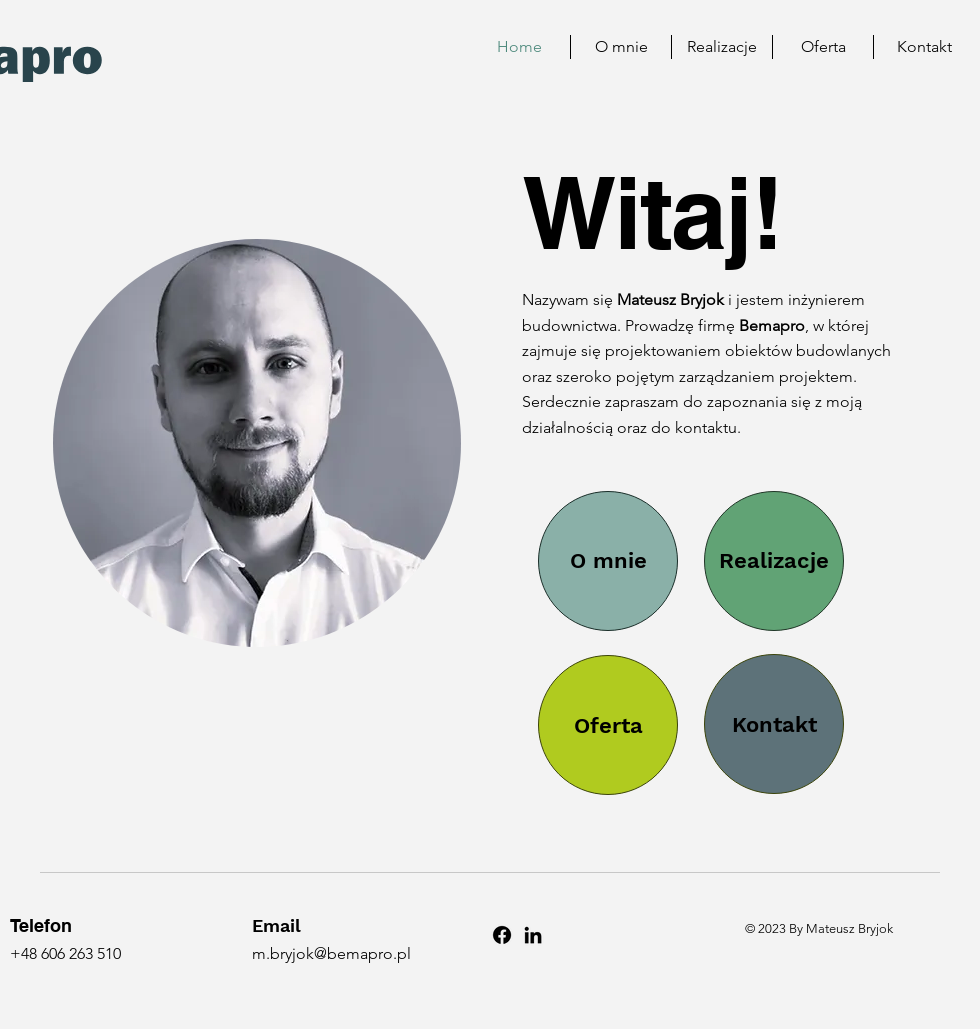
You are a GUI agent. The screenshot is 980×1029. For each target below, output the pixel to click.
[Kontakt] (774, 724)
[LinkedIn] (533, 935)
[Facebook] (502, 935)
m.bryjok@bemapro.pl (331, 953)
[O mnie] (608, 561)
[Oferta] (608, 725)
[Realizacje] (774, 561)
